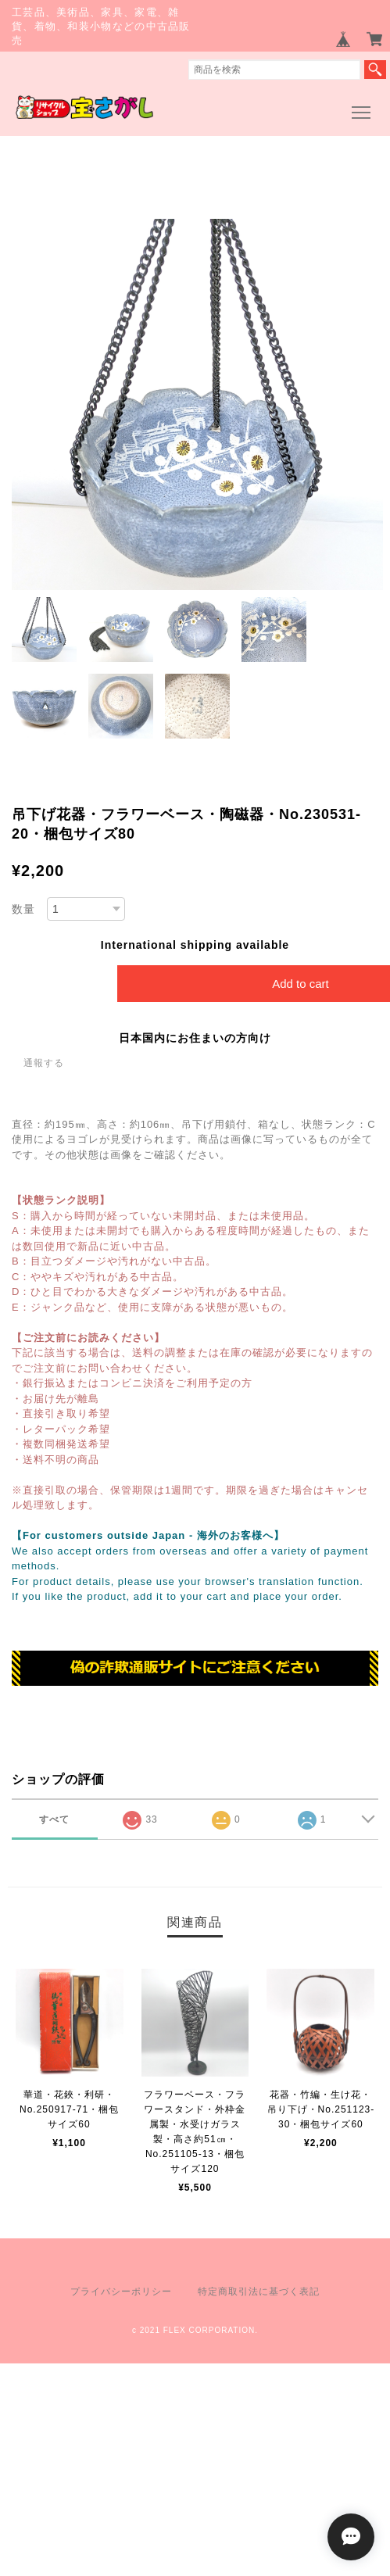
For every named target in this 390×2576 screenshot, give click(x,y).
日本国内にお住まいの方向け (195, 1038)
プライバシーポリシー (121, 2291)
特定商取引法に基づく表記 (259, 2291)
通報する (43, 1062)
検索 (375, 69)
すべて (54, 1819)
